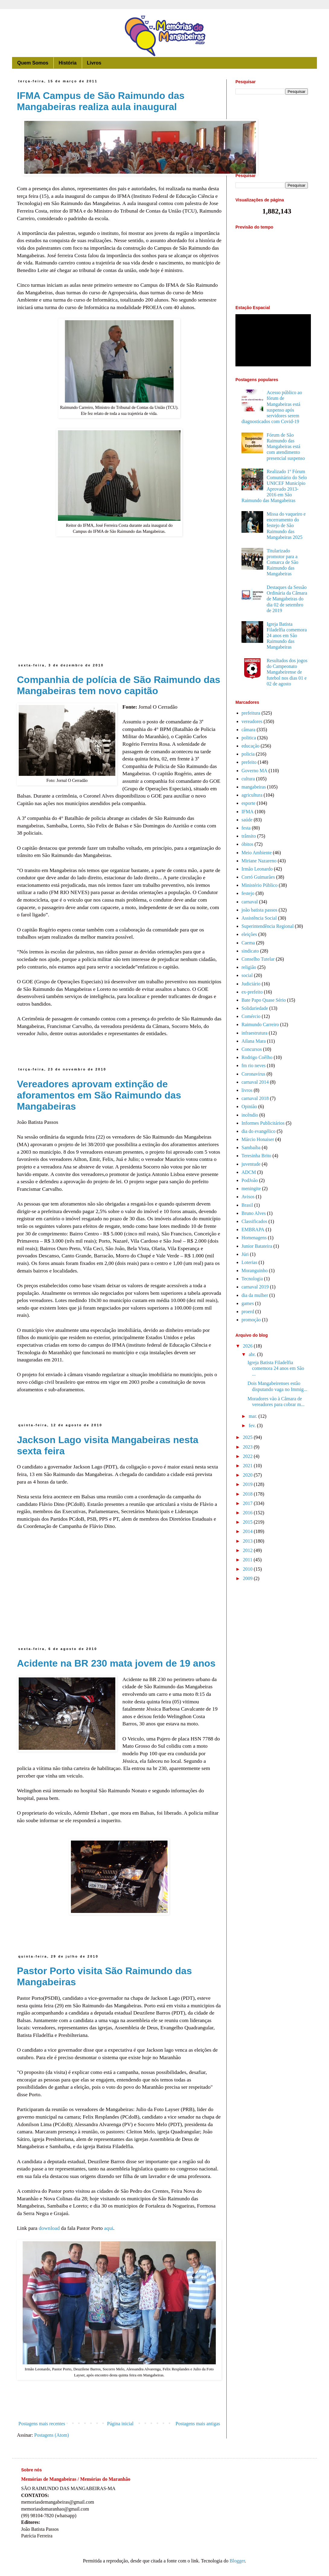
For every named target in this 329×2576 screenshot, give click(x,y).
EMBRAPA (252, 1229)
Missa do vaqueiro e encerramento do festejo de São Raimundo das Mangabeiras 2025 (286, 525)
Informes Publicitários (263, 1123)
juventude (250, 1164)
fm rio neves (253, 1065)
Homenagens (254, 1237)
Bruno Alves (253, 1213)
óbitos (247, 844)
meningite (251, 1188)
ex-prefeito (252, 991)
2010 (248, 1569)
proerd (247, 1311)
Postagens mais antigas (197, 2423)
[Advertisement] (119, 611)
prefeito (249, 762)
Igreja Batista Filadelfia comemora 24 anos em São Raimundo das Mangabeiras (287, 635)
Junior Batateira (256, 1246)
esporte (248, 803)
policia (248, 754)
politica (248, 737)
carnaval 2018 (255, 1098)
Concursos (251, 1049)
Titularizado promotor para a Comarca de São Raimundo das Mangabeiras (282, 562)
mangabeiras (253, 786)
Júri (245, 1254)
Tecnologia (252, 1278)
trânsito (248, 836)
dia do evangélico (258, 1131)
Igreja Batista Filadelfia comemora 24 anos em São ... (276, 1368)
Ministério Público (259, 885)
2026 (248, 1345)
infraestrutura (254, 1032)
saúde (246, 819)
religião (248, 967)
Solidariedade (254, 1008)
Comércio (250, 1016)
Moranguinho (254, 1270)
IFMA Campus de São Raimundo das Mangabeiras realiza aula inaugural (100, 101)
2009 (248, 1578)
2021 (248, 1465)
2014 (248, 1531)
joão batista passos (259, 909)
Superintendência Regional (267, 926)
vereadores (251, 721)
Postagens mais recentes (41, 2423)
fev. (253, 1425)
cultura (248, 778)
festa (246, 827)
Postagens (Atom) (51, 2435)
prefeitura (250, 713)
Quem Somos (32, 62)
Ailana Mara (253, 1041)
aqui (108, 2228)
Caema (248, 942)
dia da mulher (254, 1295)
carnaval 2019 (255, 1286)
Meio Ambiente (256, 852)
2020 (248, 1475)
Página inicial (120, 2423)
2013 (248, 1541)
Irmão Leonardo (257, 868)
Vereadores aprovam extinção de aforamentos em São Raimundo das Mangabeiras (99, 1095)
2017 (248, 1503)
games (247, 1303)
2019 (248, 1484)
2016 (248, 1512)
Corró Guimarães (258, 877)
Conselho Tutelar (258, 959)
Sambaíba (250, 1147)
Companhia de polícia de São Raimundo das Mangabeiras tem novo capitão (118, 685)
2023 (248, 1446)
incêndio (249, 1114)
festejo (247, 893)
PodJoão (249, 1180)
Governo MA (254, 770)
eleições (249, 934)
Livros (94, 62)
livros (246, 1090)
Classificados (254, 1221)
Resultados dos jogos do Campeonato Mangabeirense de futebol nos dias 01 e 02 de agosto (287, 672)
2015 (248, 1522)
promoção (251, 1319)
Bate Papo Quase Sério (263, 1000)
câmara (248, 729)
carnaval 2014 (255, 1082)
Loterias (249, 1262)
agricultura (251, 795)
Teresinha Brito (256, 1155)
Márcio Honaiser (257, 1139)
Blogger (237, 2560)
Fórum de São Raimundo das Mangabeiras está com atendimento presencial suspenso (286, 446)
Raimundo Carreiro (260, 1024)
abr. (253, 1354)
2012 (248, 1550)
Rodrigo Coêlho (257, 1057)
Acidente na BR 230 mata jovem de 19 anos (116, 1663)
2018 (248, 1494)
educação (250, 745)
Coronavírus (253, 1073)
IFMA (247, 811)
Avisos (247, 1196)
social (247, 975)
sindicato (250, 950)
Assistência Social (259, 918)
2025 (248, 1437)
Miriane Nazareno (258, 860)
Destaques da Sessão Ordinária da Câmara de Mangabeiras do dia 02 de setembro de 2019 (287, 599)
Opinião (249, 1106)
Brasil (247, 1205)
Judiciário (250, 983)
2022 (248, 1456)
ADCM (248, 1172)
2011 (248, 1559)
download (49, 2228)
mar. (253, 1416)
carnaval (249, 901)
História (68, 62)
